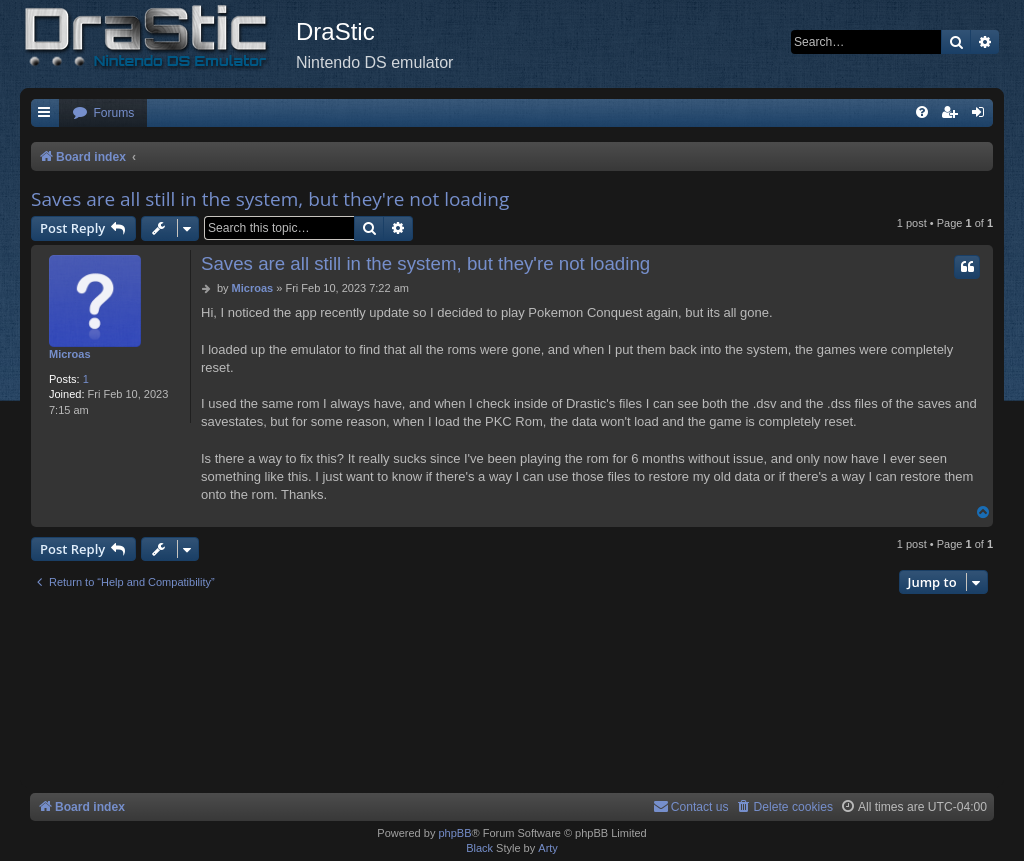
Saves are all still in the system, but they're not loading (270, 199)
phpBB (454, 833)
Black (479, 848)
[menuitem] (103, 113)
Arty (548, 848)
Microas (70, 354)
